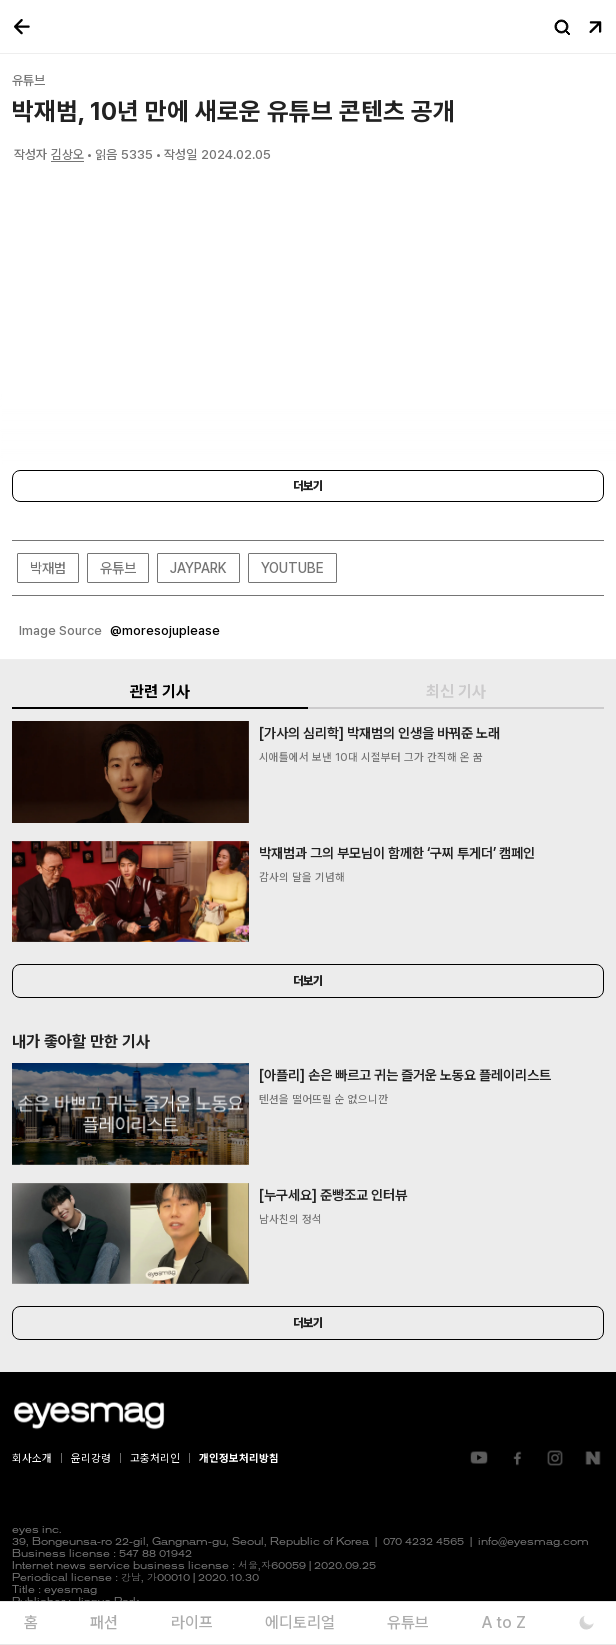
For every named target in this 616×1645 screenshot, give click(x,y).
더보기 (308, 486)
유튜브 (118, 568)
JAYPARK (198, 568)
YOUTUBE (292, 568)
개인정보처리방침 (239, 1458)
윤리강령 (91, 1458)
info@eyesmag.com (533, 1542)
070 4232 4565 (423, 1542)
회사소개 (32, 1458)
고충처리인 (155, 1458)
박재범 (48, 568)
